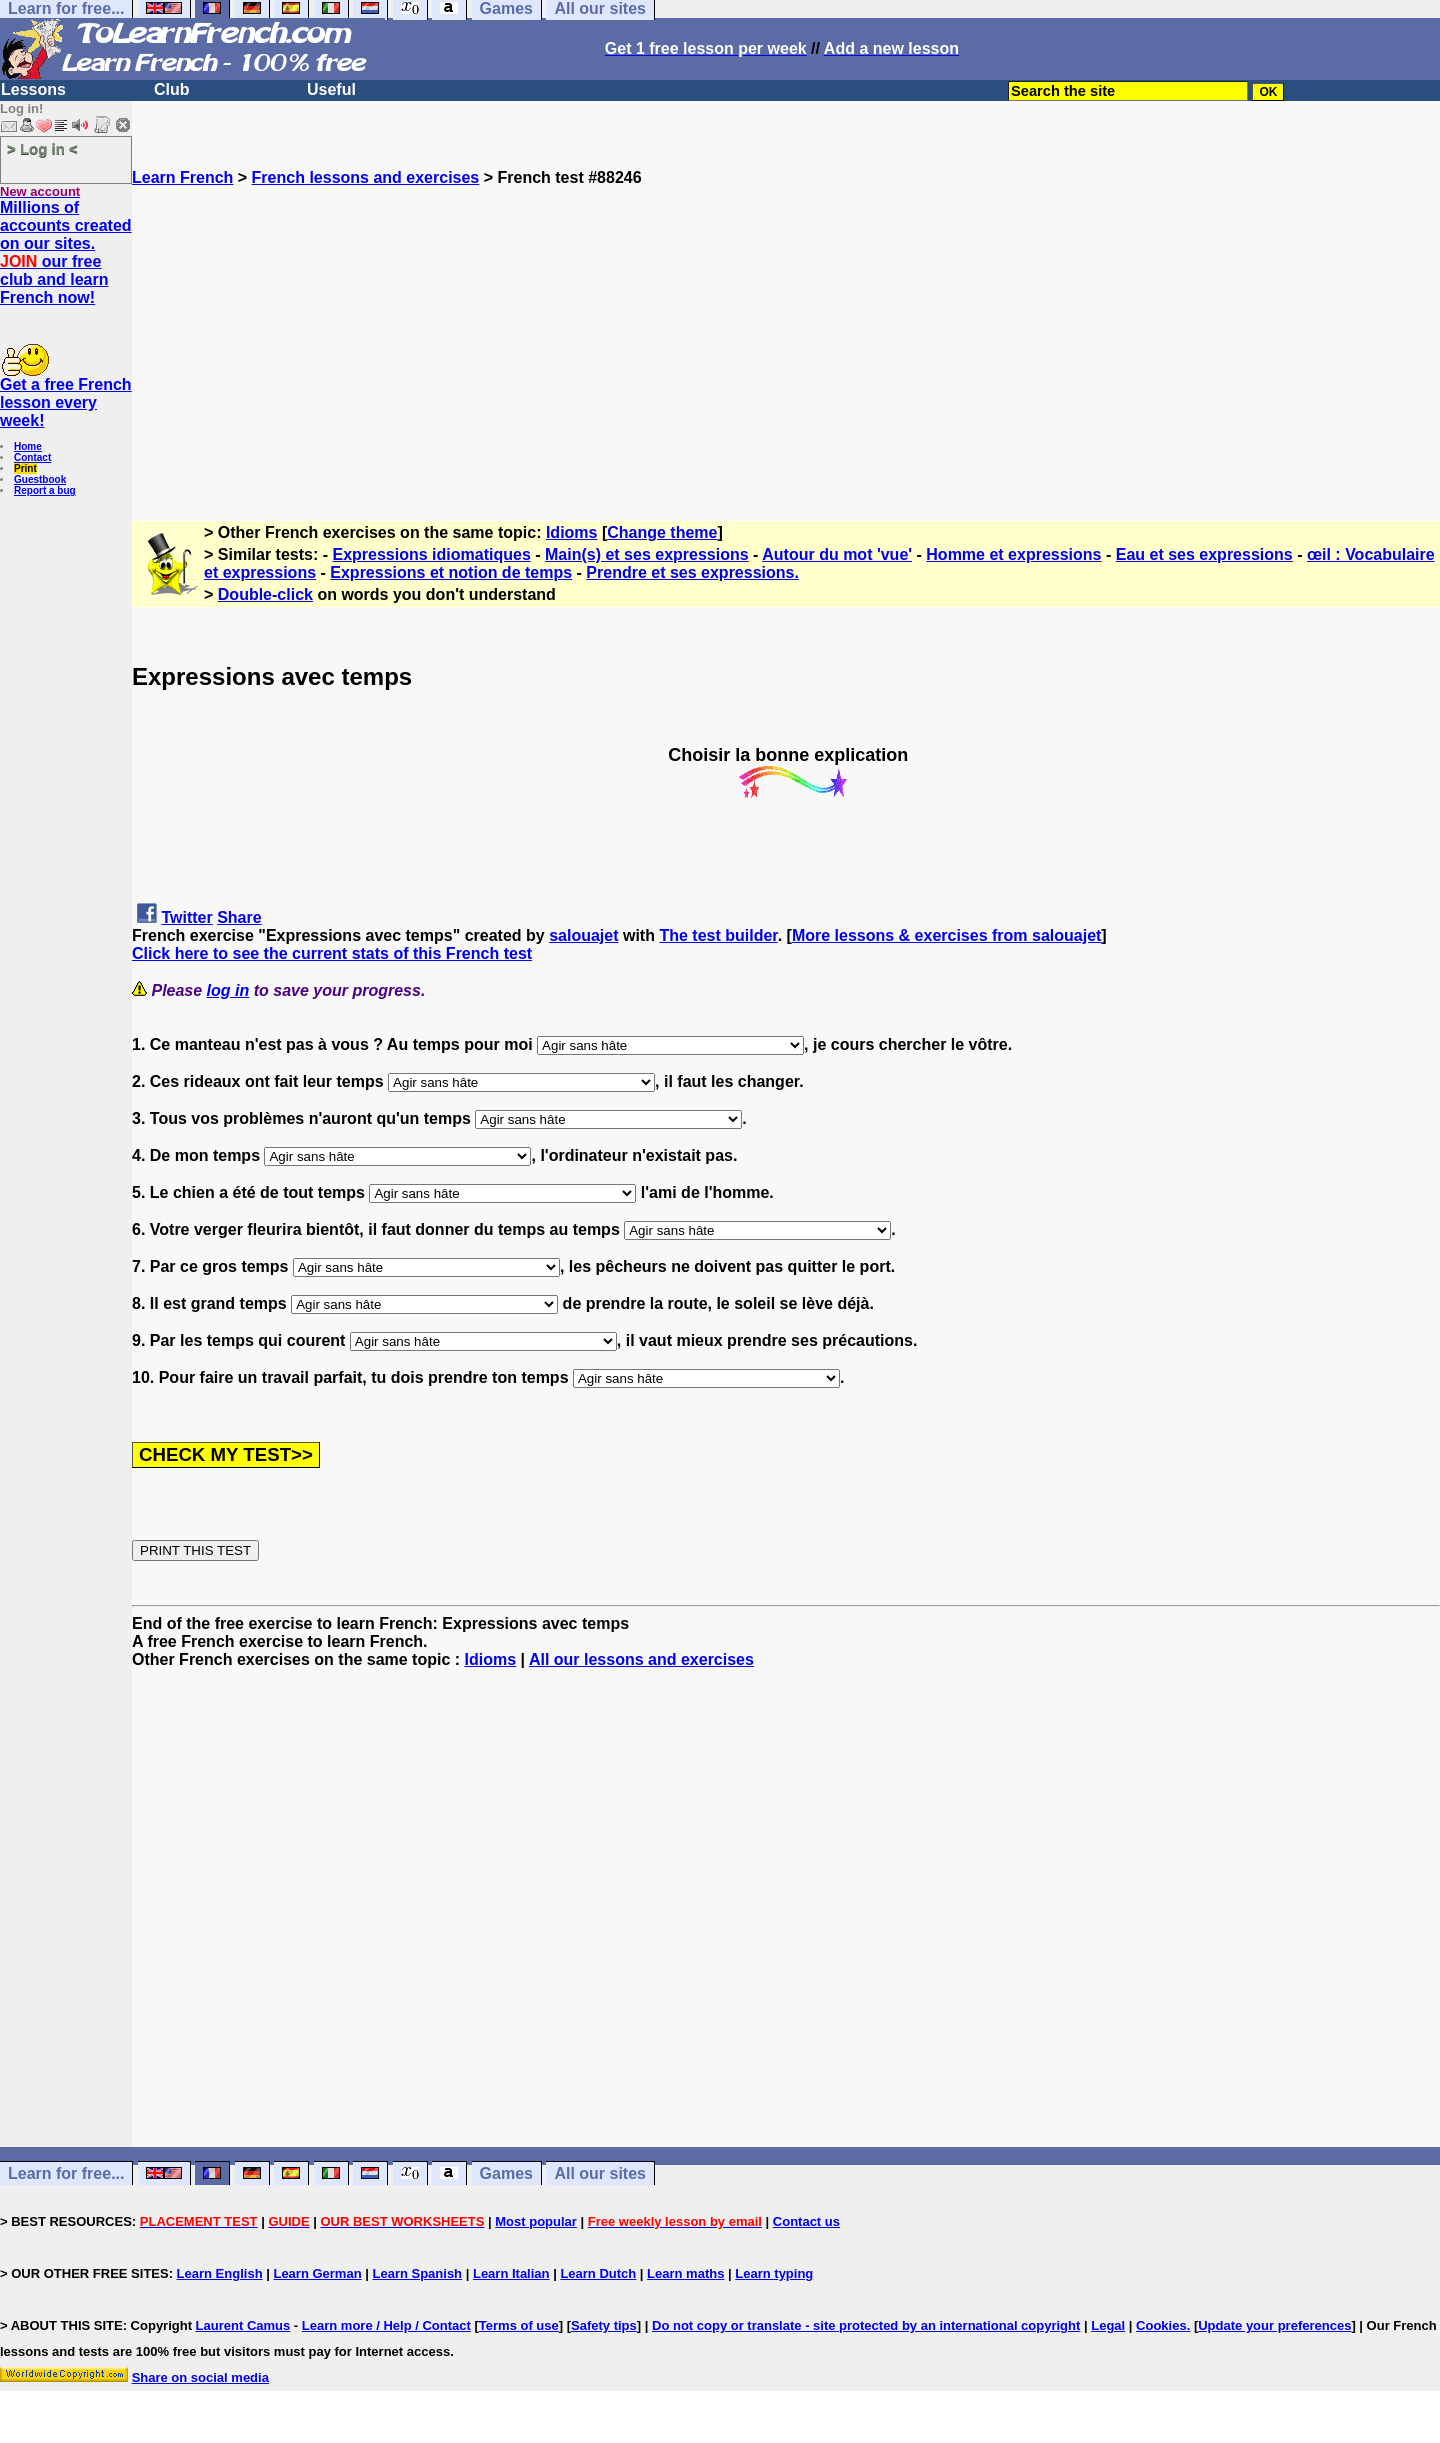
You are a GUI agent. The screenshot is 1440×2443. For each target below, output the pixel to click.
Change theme (662, 532)
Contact (32, 457)
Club (172, 89)
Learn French (182, 177)
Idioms (572, 532)
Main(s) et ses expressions (647, 554)
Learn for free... (66, 2173)
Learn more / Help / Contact (386, 2325)
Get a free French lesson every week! (66, 402)
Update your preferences (1274, 2325)
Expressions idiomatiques (432, 554)
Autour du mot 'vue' (837, 554)
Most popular (536, 2221)
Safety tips (604, 2325)
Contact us (806, 2221)
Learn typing (774, 2273)
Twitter (186, 917)
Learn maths (685, 2273)
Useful (331, 89)
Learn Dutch (598, 2273)
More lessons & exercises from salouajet (946, 935)
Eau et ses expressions (1204, 554)
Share (239, 917)
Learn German (317, 2273)
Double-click (265, 594)
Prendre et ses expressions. (692, 572)
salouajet (583, 935)
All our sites (600, 2173)
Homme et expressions (1013, 554)
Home (28, 446)
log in (228, 990)
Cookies (1161, 2325)
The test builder (718, 935)
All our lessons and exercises (641, 1659)
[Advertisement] (786, 327)
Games (506, 2173)
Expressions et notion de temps (451, 572)
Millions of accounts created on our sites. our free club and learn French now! (66, 252)
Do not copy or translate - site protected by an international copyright (866, 2325)
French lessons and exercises (366, 177)
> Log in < (42, 148)
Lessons (33, 89)
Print (25, 468)
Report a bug (45, 490)
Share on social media (200, 2377)
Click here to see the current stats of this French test (332, 953)
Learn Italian (511, 2273)
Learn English (220, 2273)
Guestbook (40, 479)
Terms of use (519, 2325)
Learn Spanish (417, 2273)
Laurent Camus (243, 2325)
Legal (1108, 2325)
